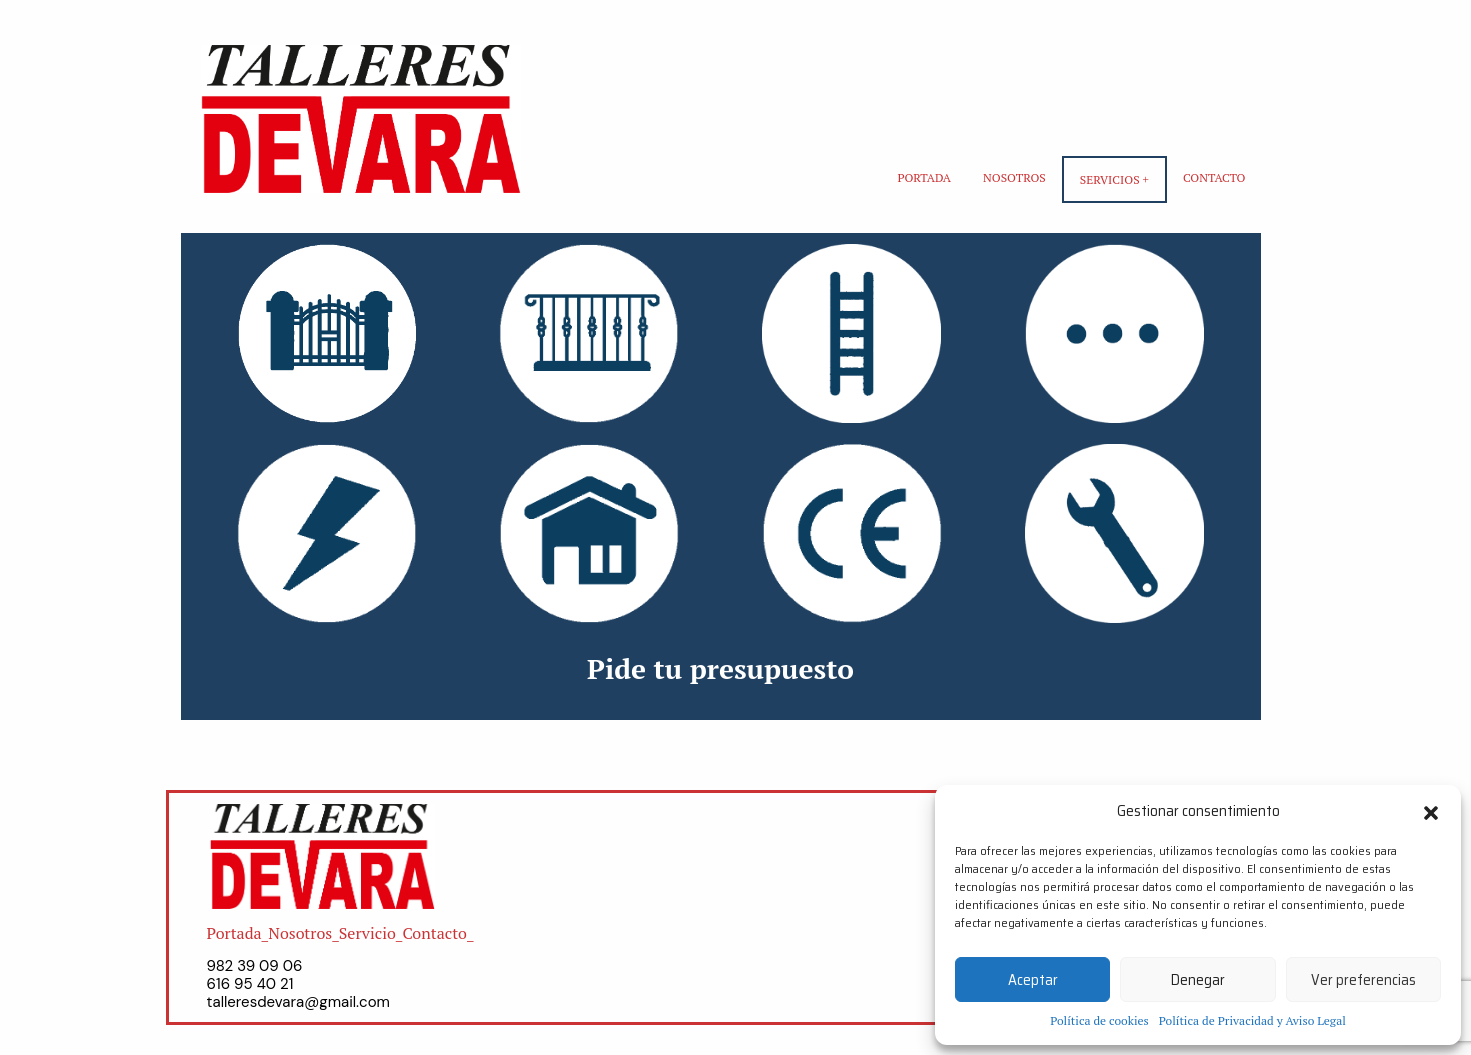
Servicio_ (371, 933)
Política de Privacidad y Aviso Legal (1252, 1020)
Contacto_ (437, 933)
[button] (1431, 811)
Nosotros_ (303, 933)
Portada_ (238, 933)
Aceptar (1033, 980)
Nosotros (1014, 177)
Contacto (1214, 177)
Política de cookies (1099, 1020)
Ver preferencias (1363, 980)
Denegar (1198, 980)
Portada (924, 177)
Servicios (1110, 179)
